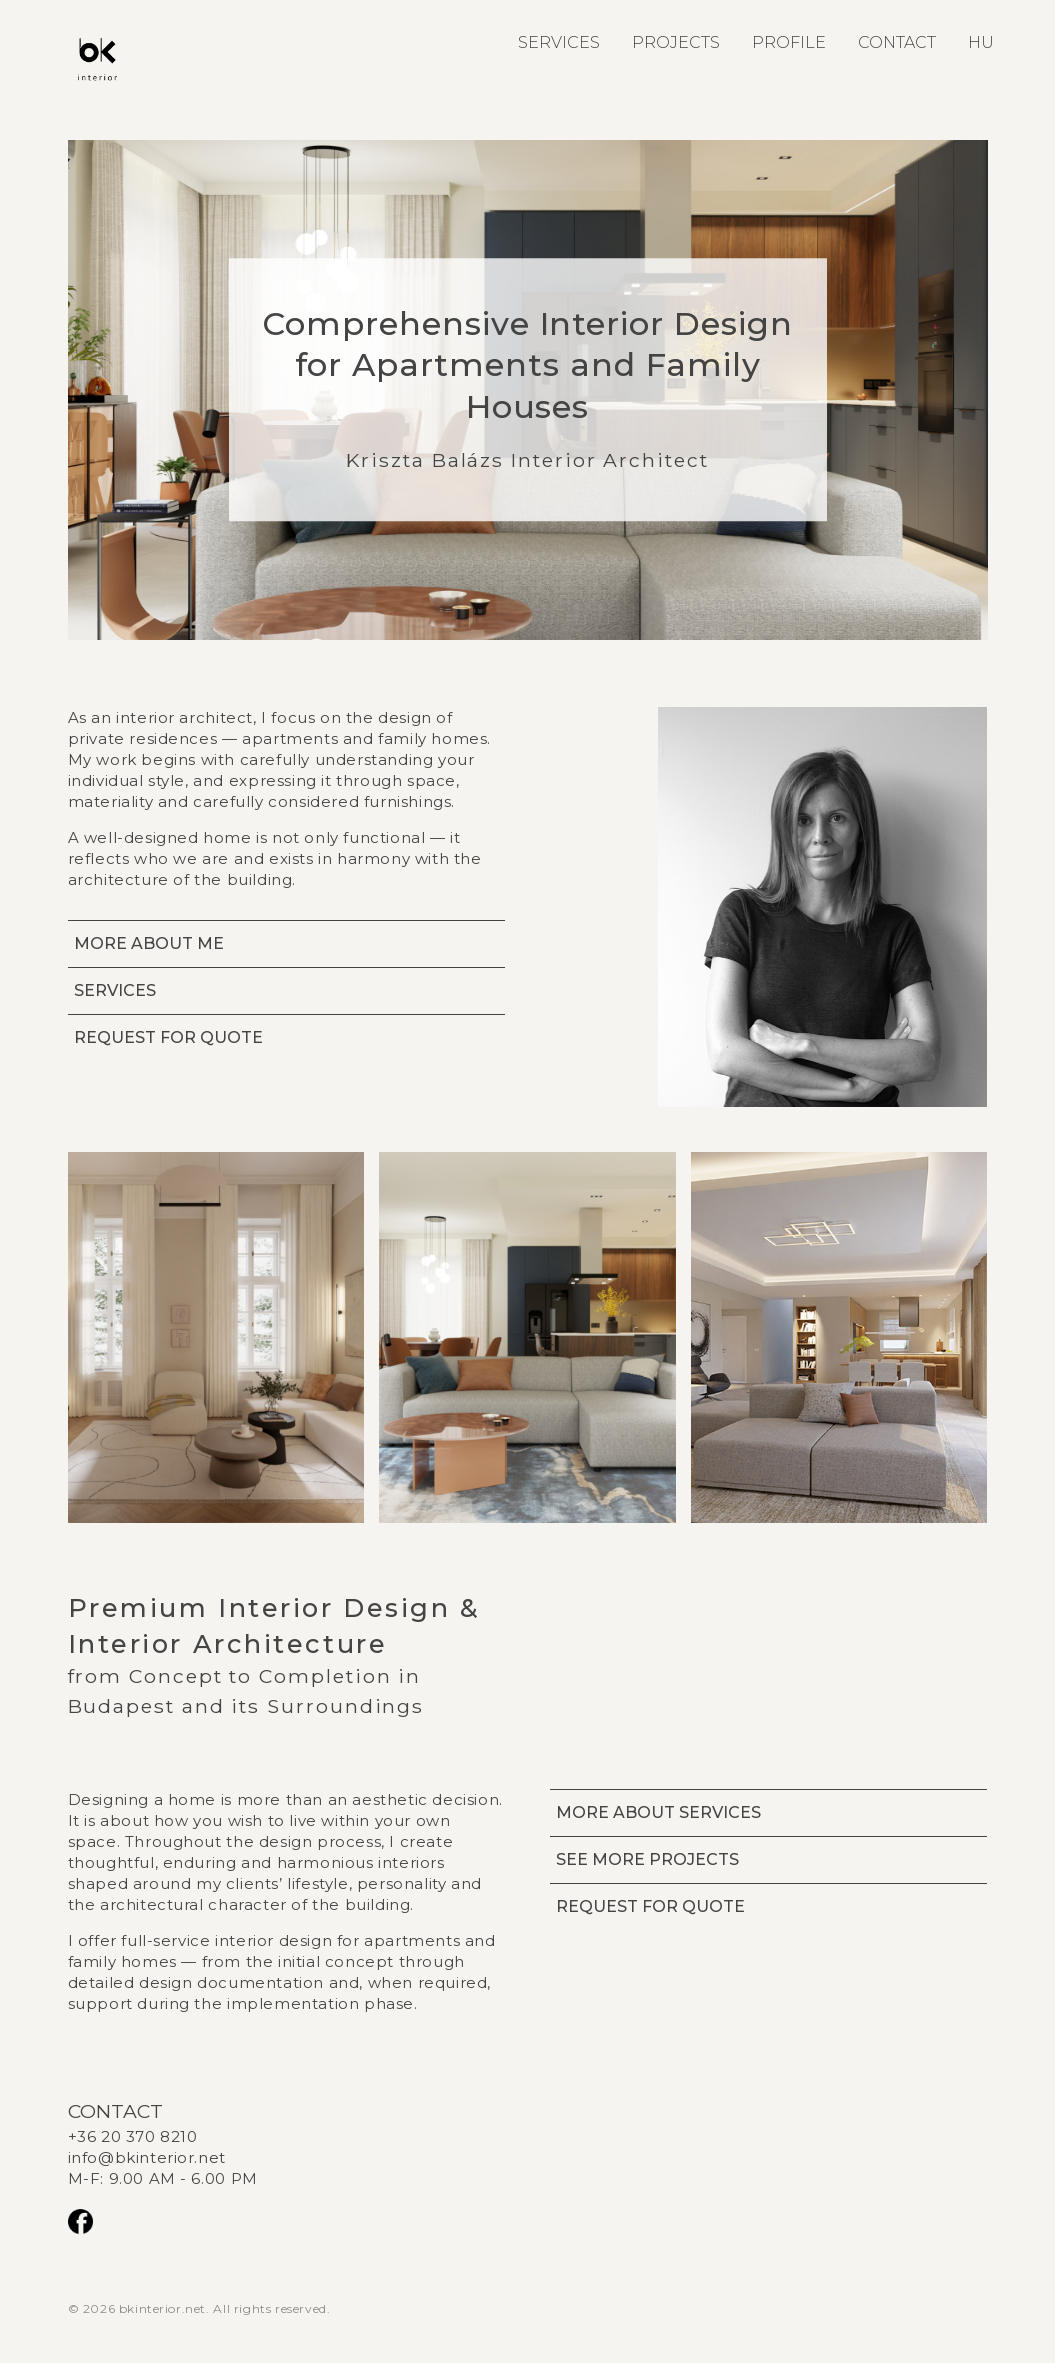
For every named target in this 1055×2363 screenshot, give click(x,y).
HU (981, 42)
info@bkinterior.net (147, 2157)
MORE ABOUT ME (149, 943)
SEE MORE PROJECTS (647, 1859)
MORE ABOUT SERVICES (658, 1812)
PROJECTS (676, 42)
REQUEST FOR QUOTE (168, 1037)
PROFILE (789, 42)
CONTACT (897, 42)
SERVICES (559, 42)
